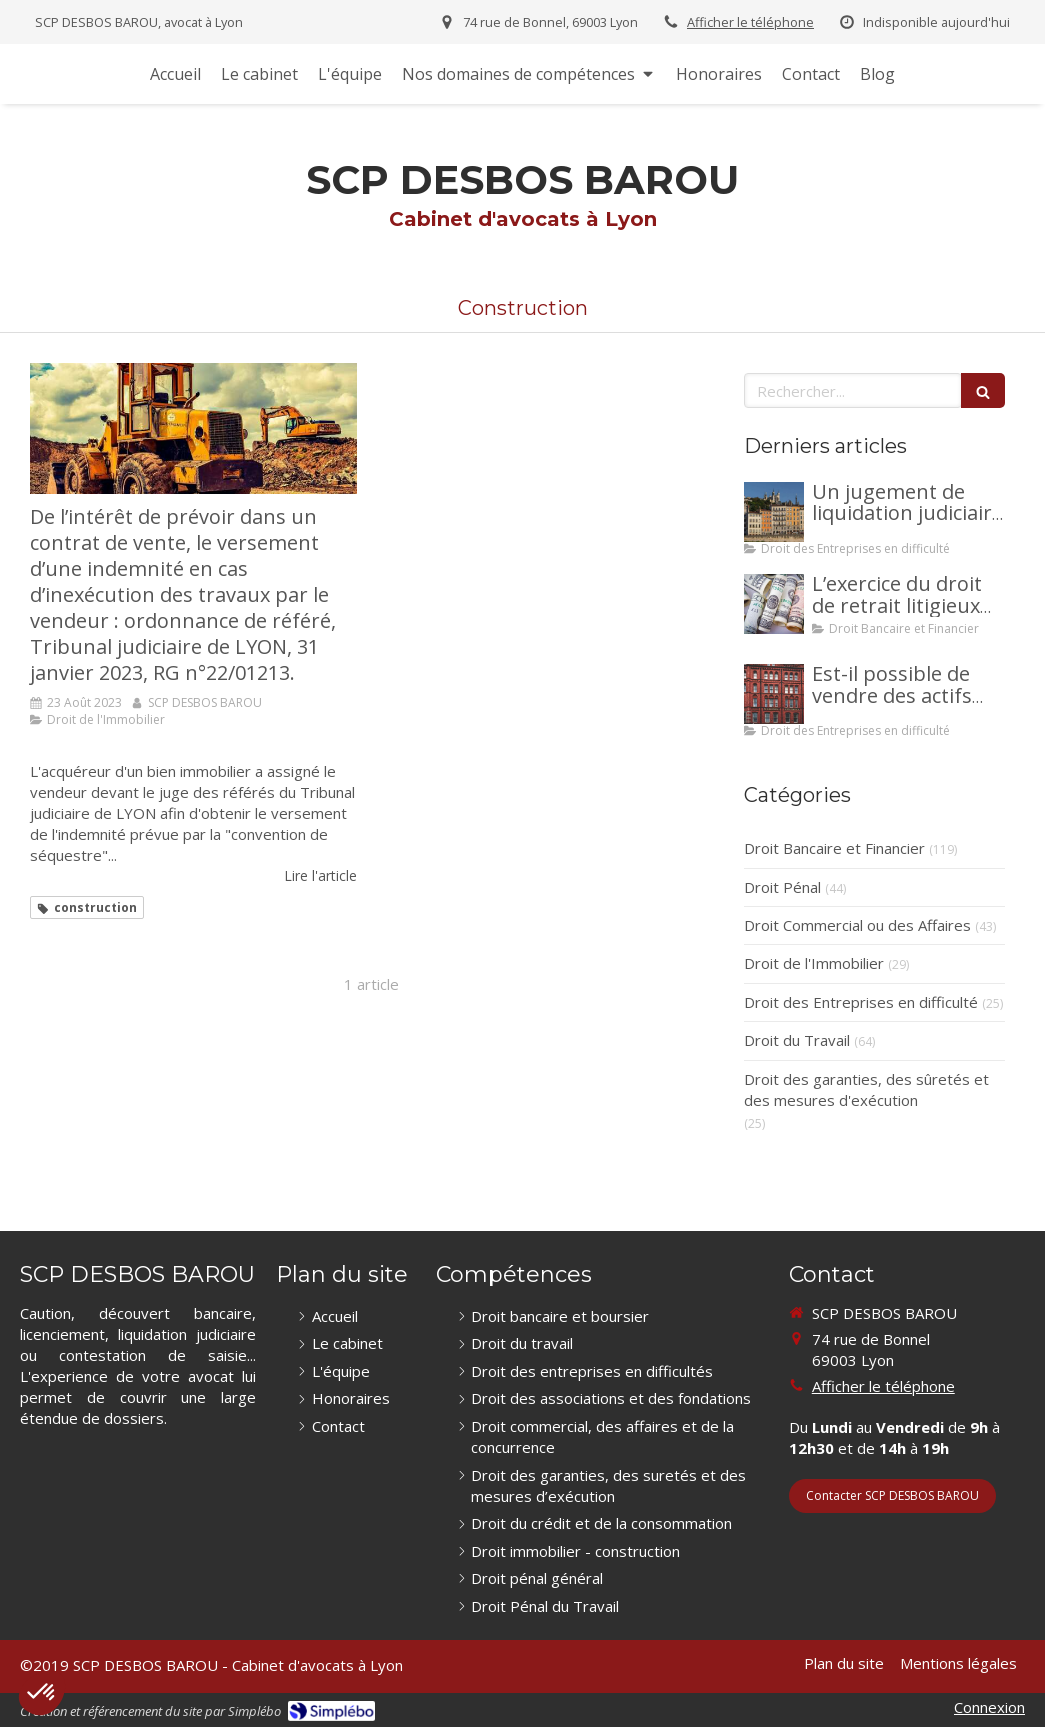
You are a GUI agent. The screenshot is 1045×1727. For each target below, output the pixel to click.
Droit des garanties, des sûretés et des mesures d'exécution (866, 1089)
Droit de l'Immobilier (814, 963)
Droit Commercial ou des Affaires (857, 925)
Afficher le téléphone (750, 22)
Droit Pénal (782, 887)
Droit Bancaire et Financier (834, 848)
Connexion (989, 1707)
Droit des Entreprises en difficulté (861, 1002)
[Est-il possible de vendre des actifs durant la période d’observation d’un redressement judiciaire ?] (774, 694)
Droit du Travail (797, 1040)
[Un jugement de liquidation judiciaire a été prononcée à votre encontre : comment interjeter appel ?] (774, 512)
